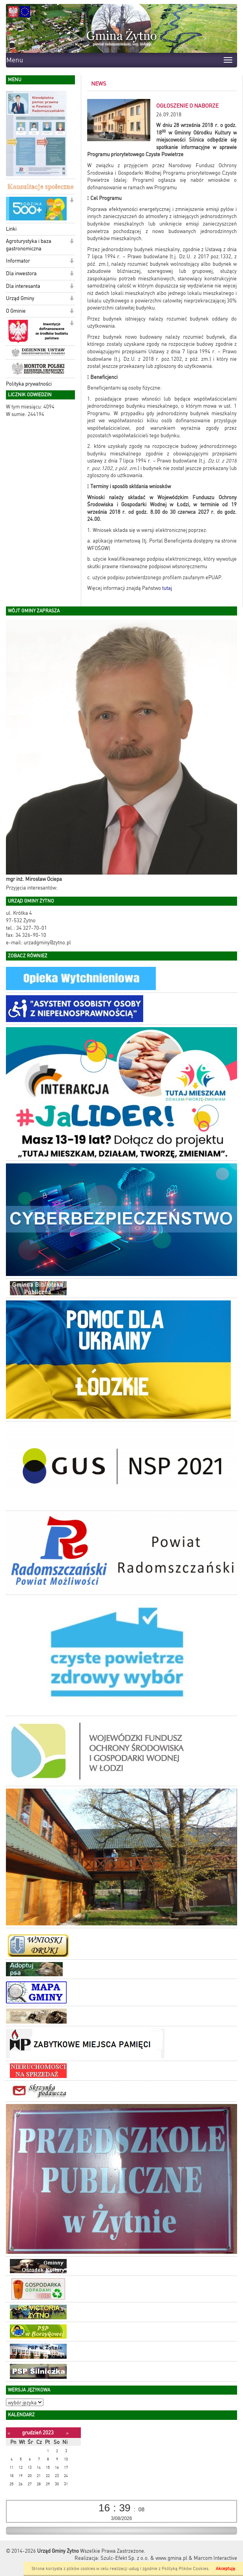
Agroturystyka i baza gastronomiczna (28, 245)
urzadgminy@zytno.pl (47, 943)
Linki (11, 229)
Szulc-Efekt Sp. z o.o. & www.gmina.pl (144, 2558)
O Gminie (16, 311)
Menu (14, 60)
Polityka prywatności (29, 384)
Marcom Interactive (215, 2558)
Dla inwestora (21, 273)
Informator (18, 261)
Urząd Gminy (20, 298)
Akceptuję (225, 2568)
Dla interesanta (23, 286)
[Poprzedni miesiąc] (8, 2433)
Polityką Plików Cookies (185, 2568)
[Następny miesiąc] (67, 2433)
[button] (71, 200)
